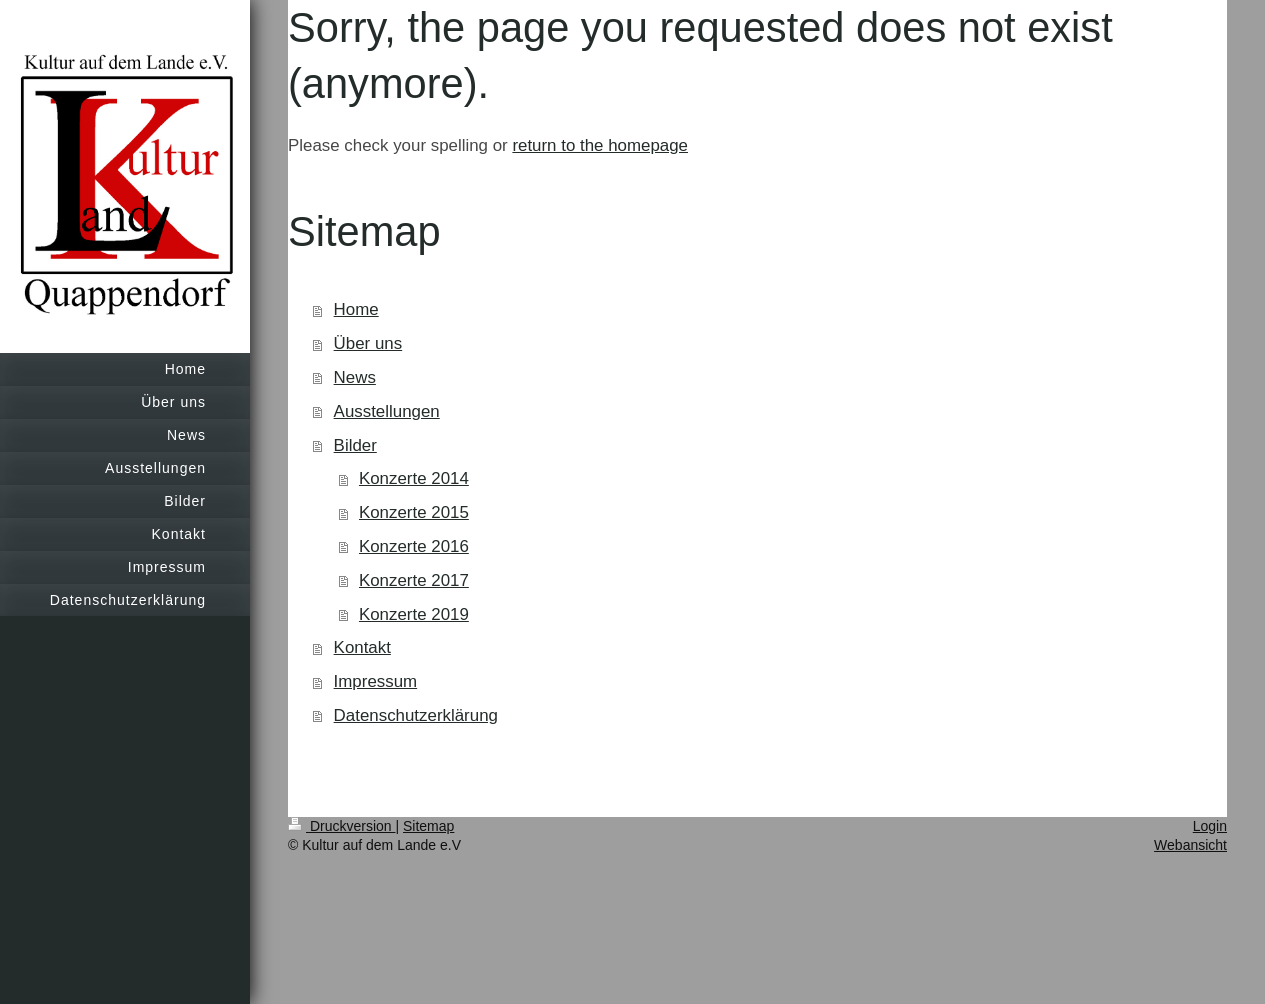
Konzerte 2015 (414, 512)
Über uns (368, 343)
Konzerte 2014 (414, 478)
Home (356, 309)
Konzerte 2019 (414, 614)
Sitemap (428, 826)
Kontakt (362, 647)
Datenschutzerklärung (416, 715)
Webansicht (1190, 845)
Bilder (355, 445)
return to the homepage (600, 145)
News (355, 377)
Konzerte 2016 (414, 546)
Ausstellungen (387, 411)
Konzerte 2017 (414, 580)
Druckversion (341, 826)
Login (1210, 826)
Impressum (376, 681)
